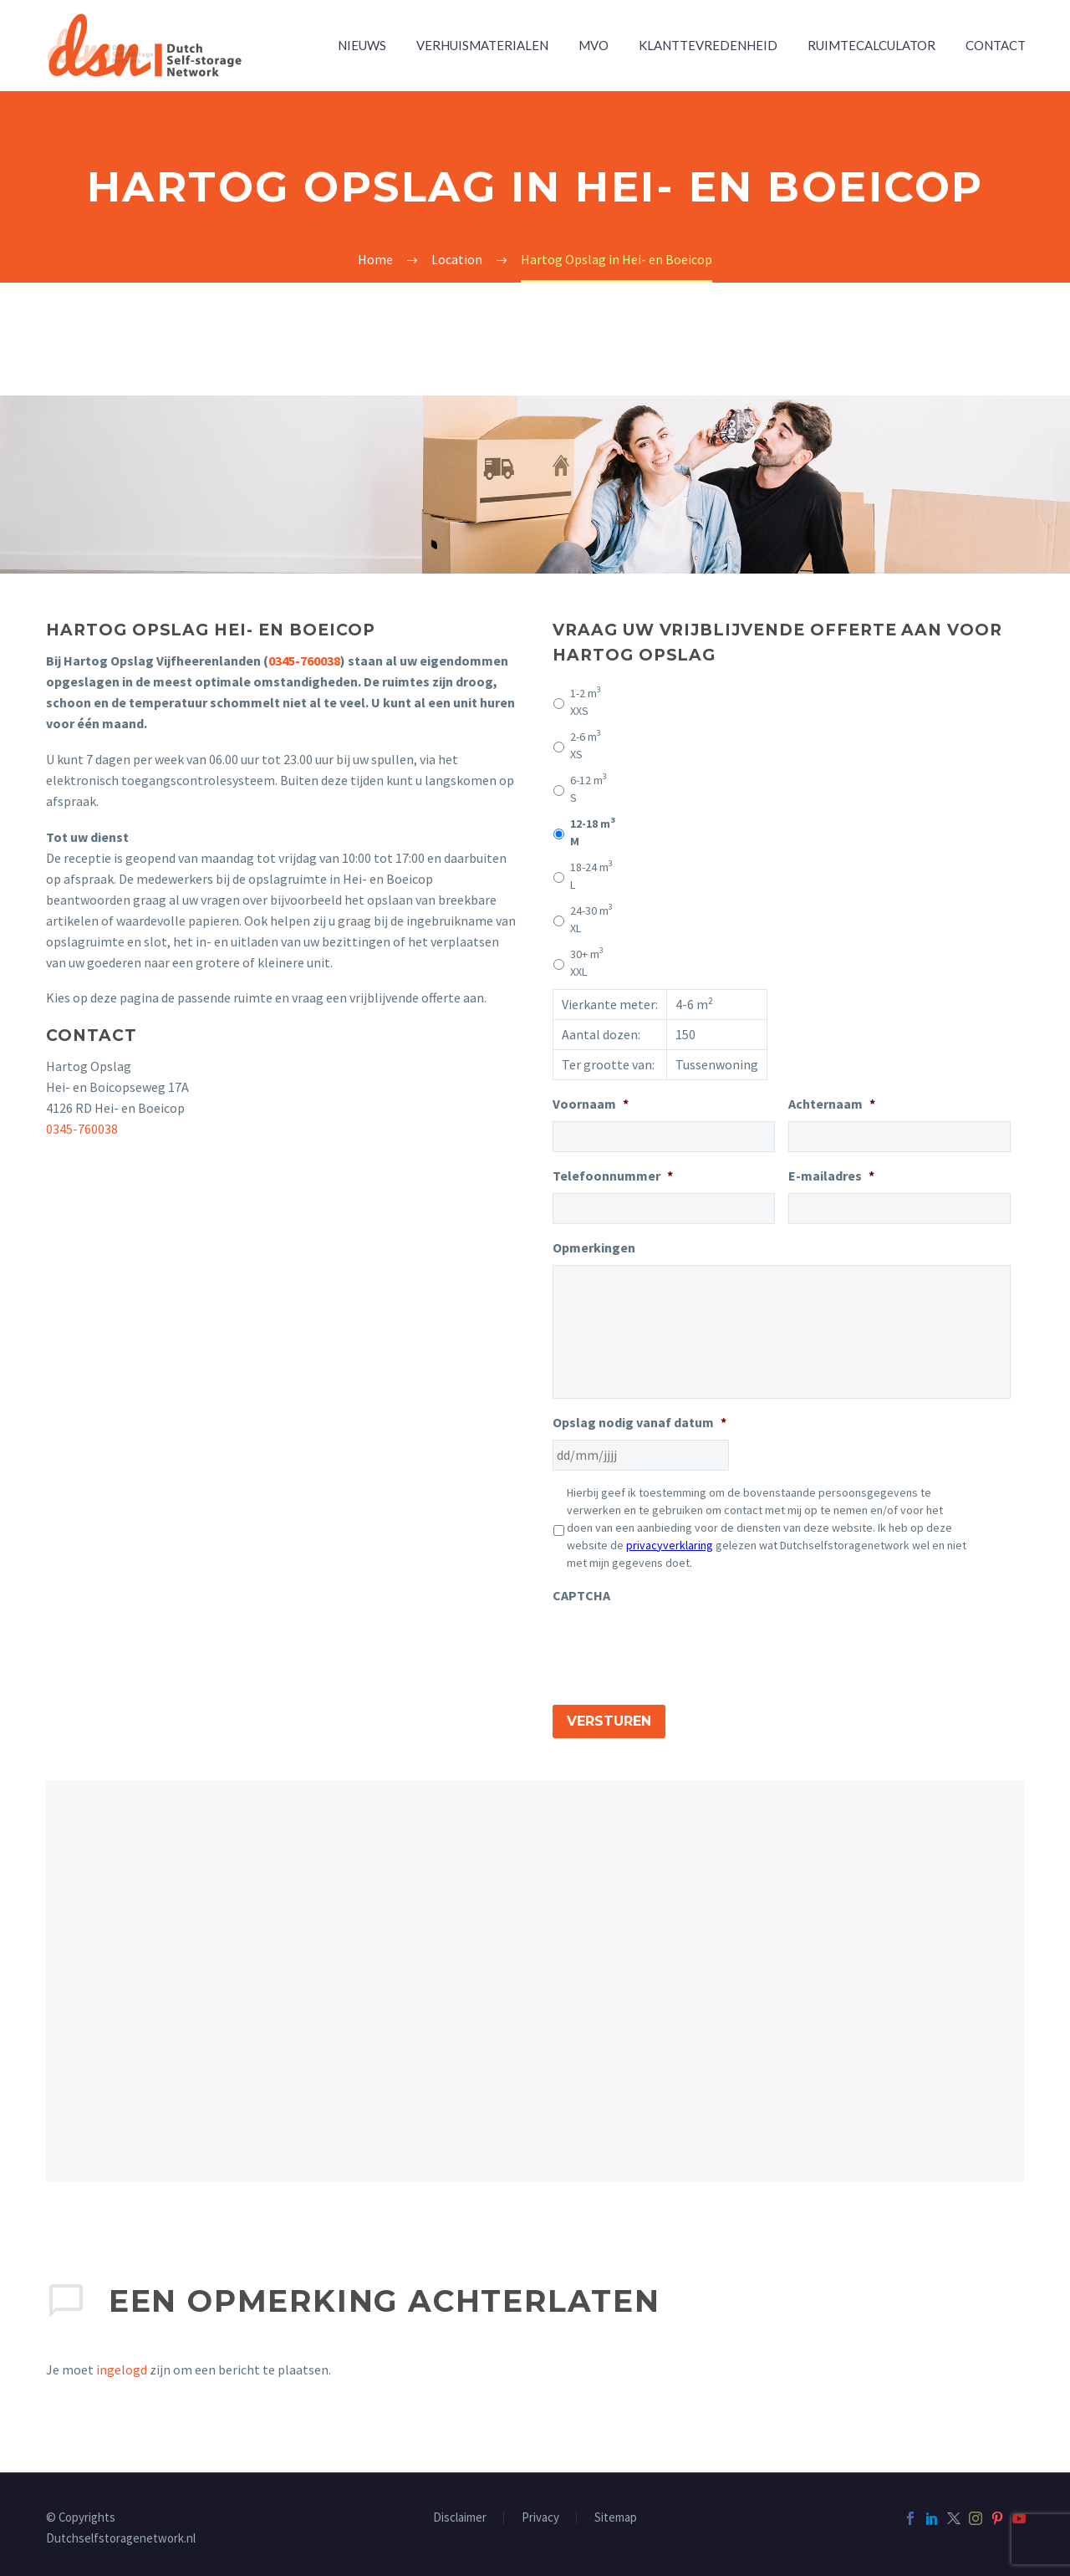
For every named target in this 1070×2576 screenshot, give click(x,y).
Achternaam (831, 1103)
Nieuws (362, 45)
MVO (593, 45)
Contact (996, 45)
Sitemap (615, 2512)
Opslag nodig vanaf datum (639, 1422)
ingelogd (121, 2363)
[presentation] (680, 1645)
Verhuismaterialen (482, 45)
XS (585, 745)
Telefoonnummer (613, 1175)
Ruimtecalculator (871, 45)
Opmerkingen (594, 1247)
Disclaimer (460, 2512)
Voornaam (591, 1103)
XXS (585, 701)
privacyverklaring (669, 1545)
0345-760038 (304, 660)
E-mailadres (831, 1175)
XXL (587, 962)
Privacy (540, 2512)
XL (591, 919)
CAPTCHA (581, 1595)
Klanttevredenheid (708, 45)
